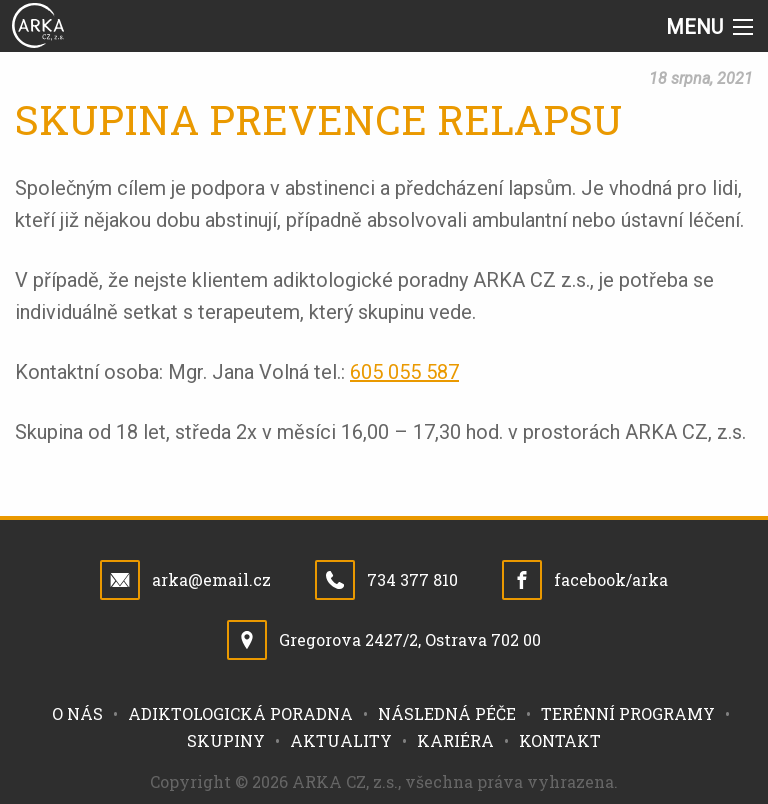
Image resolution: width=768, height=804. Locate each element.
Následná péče (447, 713)
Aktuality (341, 740)
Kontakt (560, 740)
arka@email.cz (211, 579)
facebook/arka (611, 579)
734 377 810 (412, 579)
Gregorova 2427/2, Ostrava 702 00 (410, 639)
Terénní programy (628, 713)
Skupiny (226, 740)
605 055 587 (404, 372)
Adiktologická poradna (240, 713)
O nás (77, 713)
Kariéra (455, 740)
